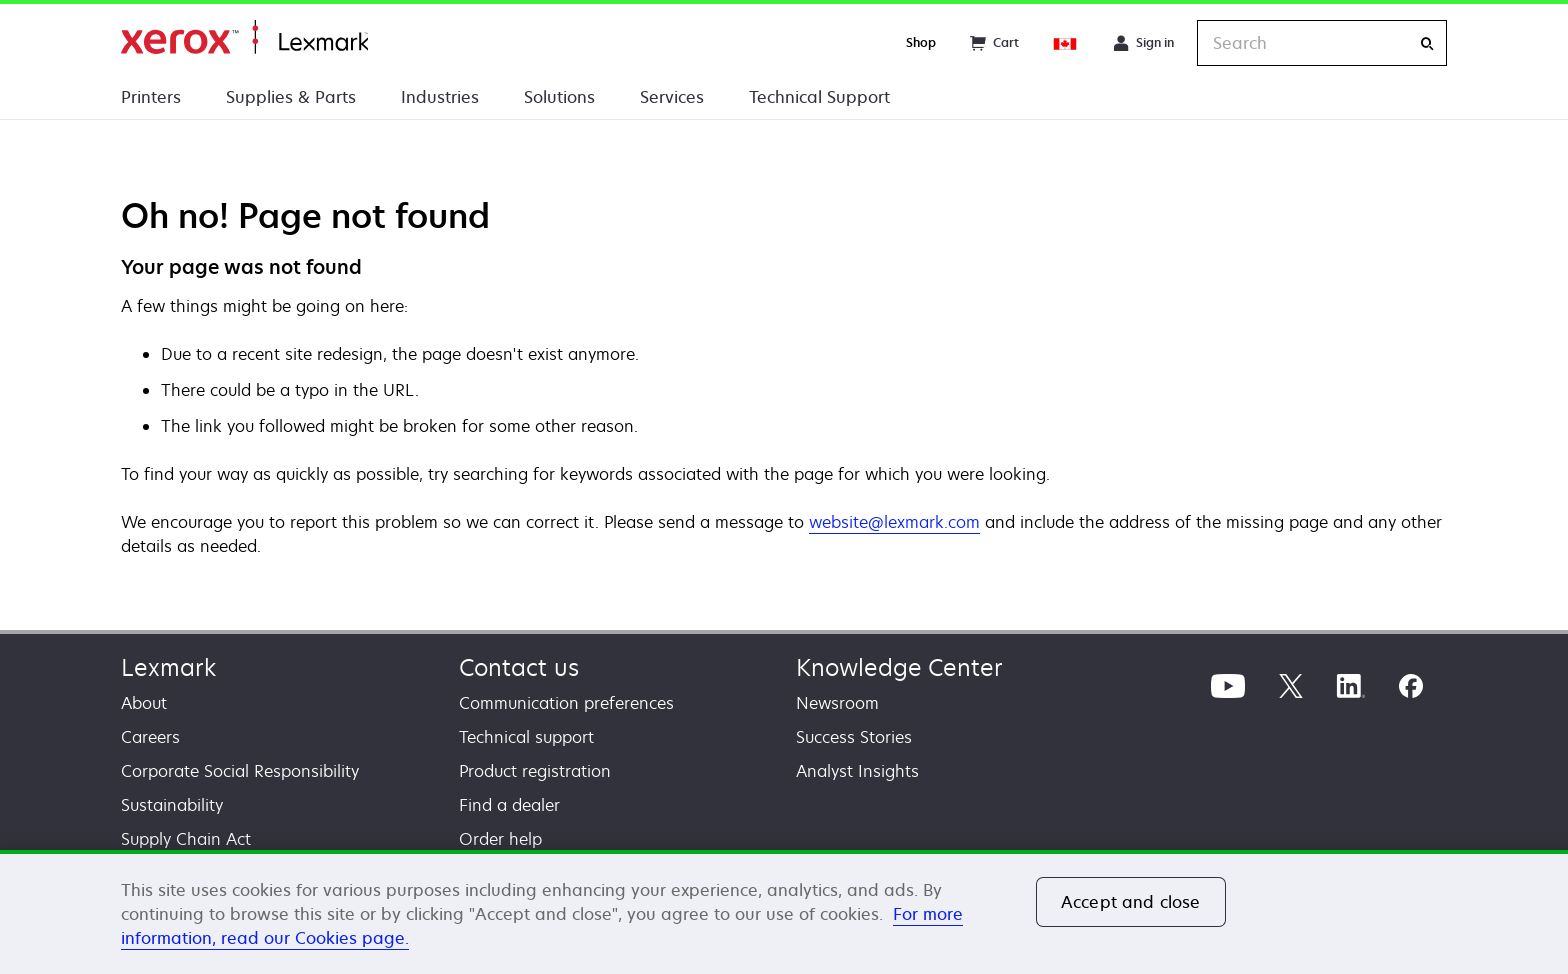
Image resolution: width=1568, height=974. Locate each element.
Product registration (535, 771)
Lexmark (168, 667)
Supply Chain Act (186, 839)
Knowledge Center (899, 667)
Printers (151, 97)
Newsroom (837, 703)
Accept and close (1131, 902)
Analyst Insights (857, 771)
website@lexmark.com (894, 522)
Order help (500, 839)
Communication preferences (566, 703)
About (144, 703)
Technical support (526, 737)
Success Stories (854, 737)
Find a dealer (509, 805)
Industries (440, 97)
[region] (784, 912)
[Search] (1427, 43)
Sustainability (172, 805)
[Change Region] (1066, 43)
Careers (150, 737)
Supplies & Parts (291, 97)
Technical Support (819, 97)
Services (672, 97)
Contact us (519, 667)
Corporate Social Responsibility (240, 771)
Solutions (559, 97)
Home (244, 37)
